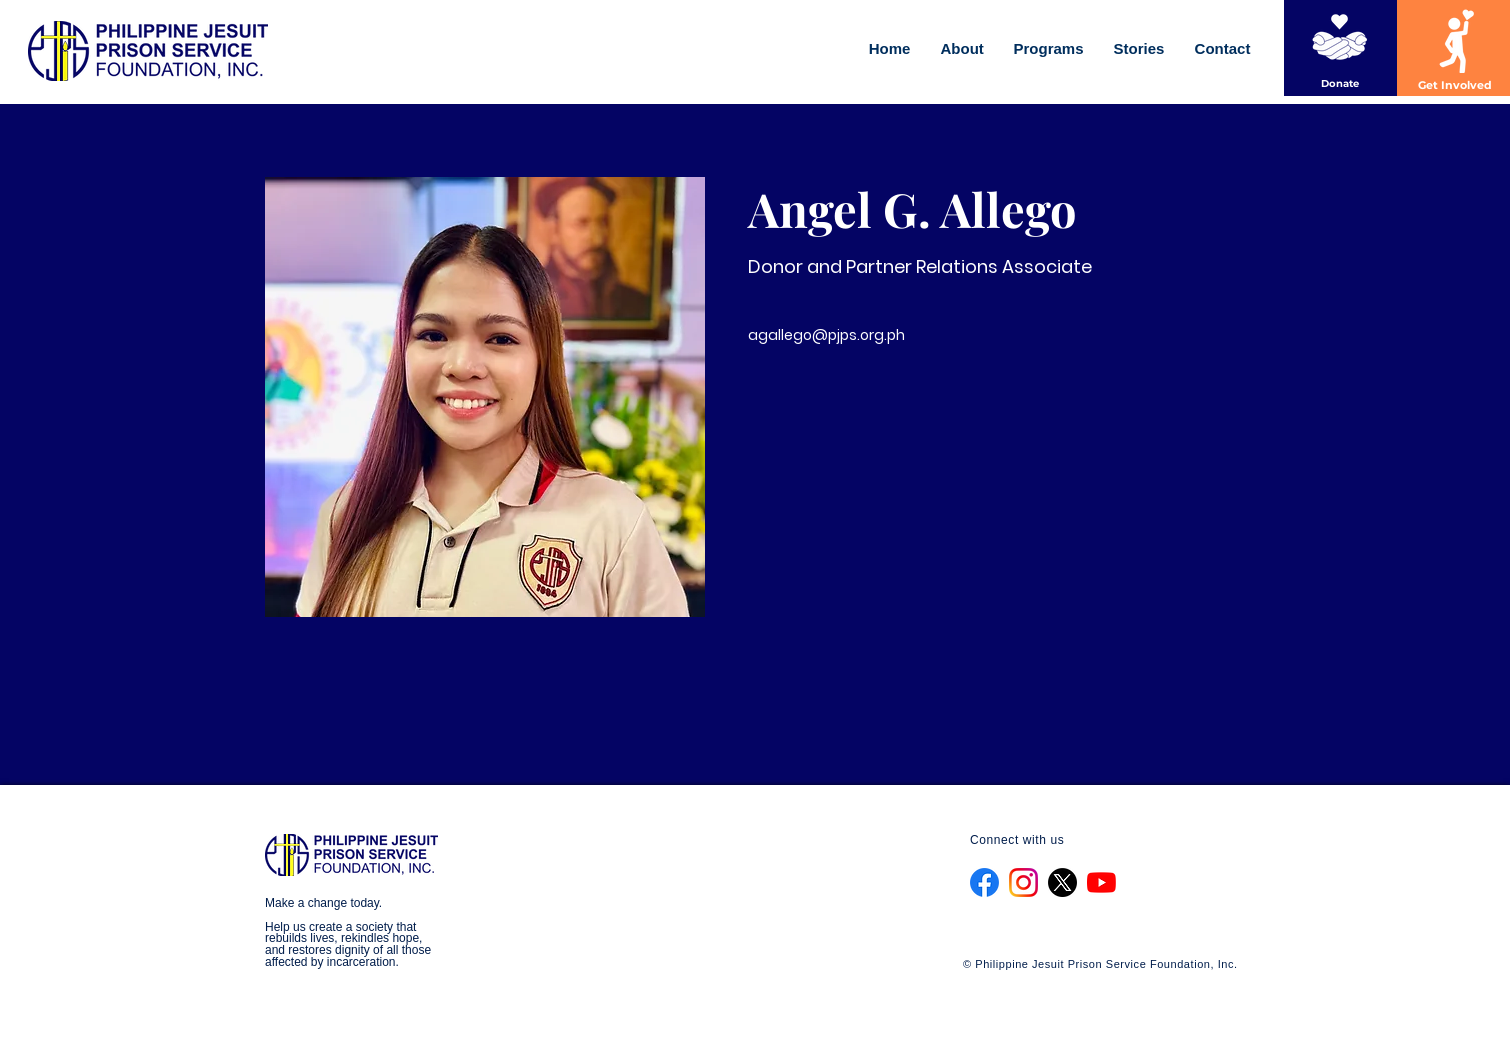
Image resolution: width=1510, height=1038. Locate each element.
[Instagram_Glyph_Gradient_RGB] (1023, 882)
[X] (1062, 882)
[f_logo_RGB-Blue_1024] (984, 882)
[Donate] (1340, 83)
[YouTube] (1101, 882)
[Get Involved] (1455, 86)
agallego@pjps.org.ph (826, 335)
